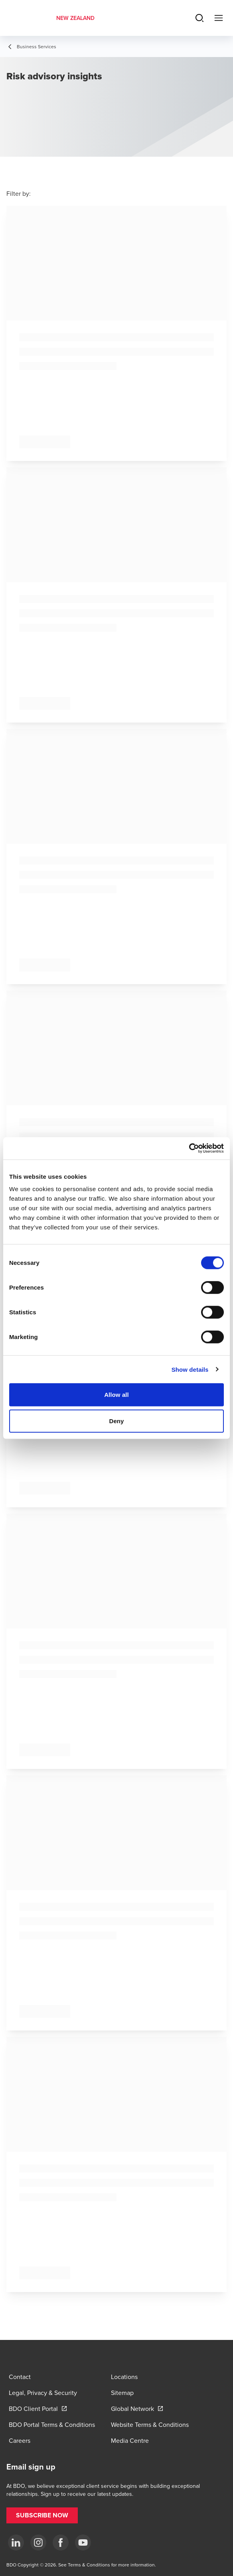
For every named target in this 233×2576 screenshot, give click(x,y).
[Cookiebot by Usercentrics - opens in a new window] (189, 1148)
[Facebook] (60, 2542)
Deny (116, 1420)
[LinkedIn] (16, 2542)
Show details (190, 1369)
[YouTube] (83, 2542)
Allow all (116, 1394)
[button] (42, 2515)
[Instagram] (38, 2542)
